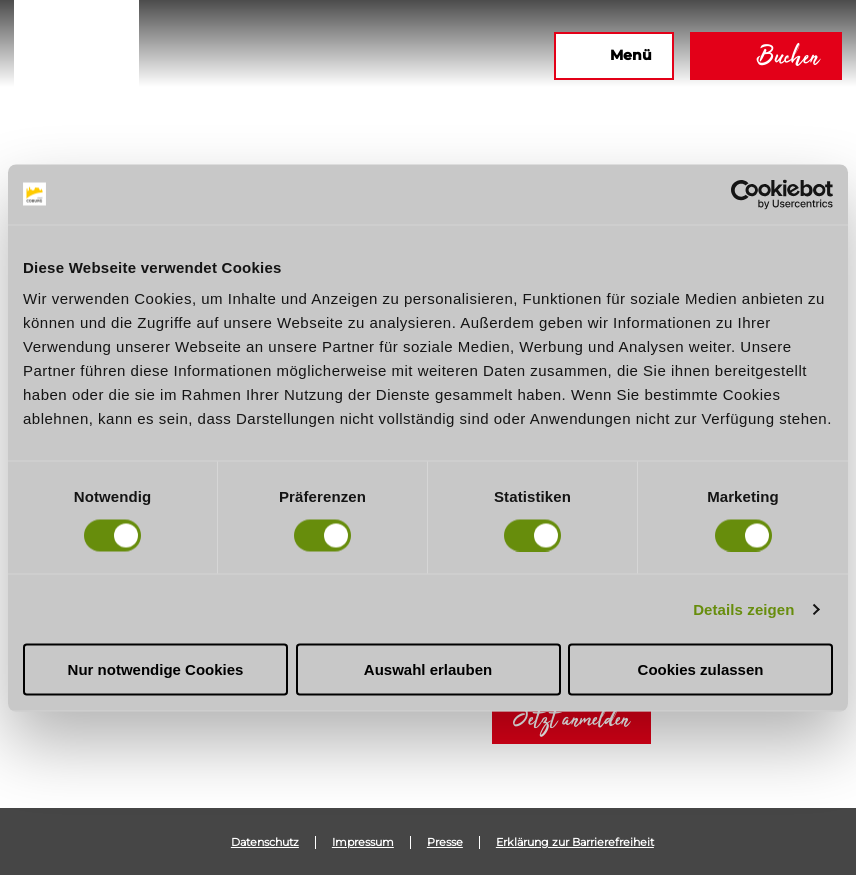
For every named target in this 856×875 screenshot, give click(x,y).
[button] (322, 56)
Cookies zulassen (701, 669)
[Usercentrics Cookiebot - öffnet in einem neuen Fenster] (745, 194)
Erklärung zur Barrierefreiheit (575, 842)
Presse (445, 842)
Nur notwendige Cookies (156, 669)
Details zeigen (743, 608)
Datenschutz (265, 842)
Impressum (363, 842)
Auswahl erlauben (428, 669)
